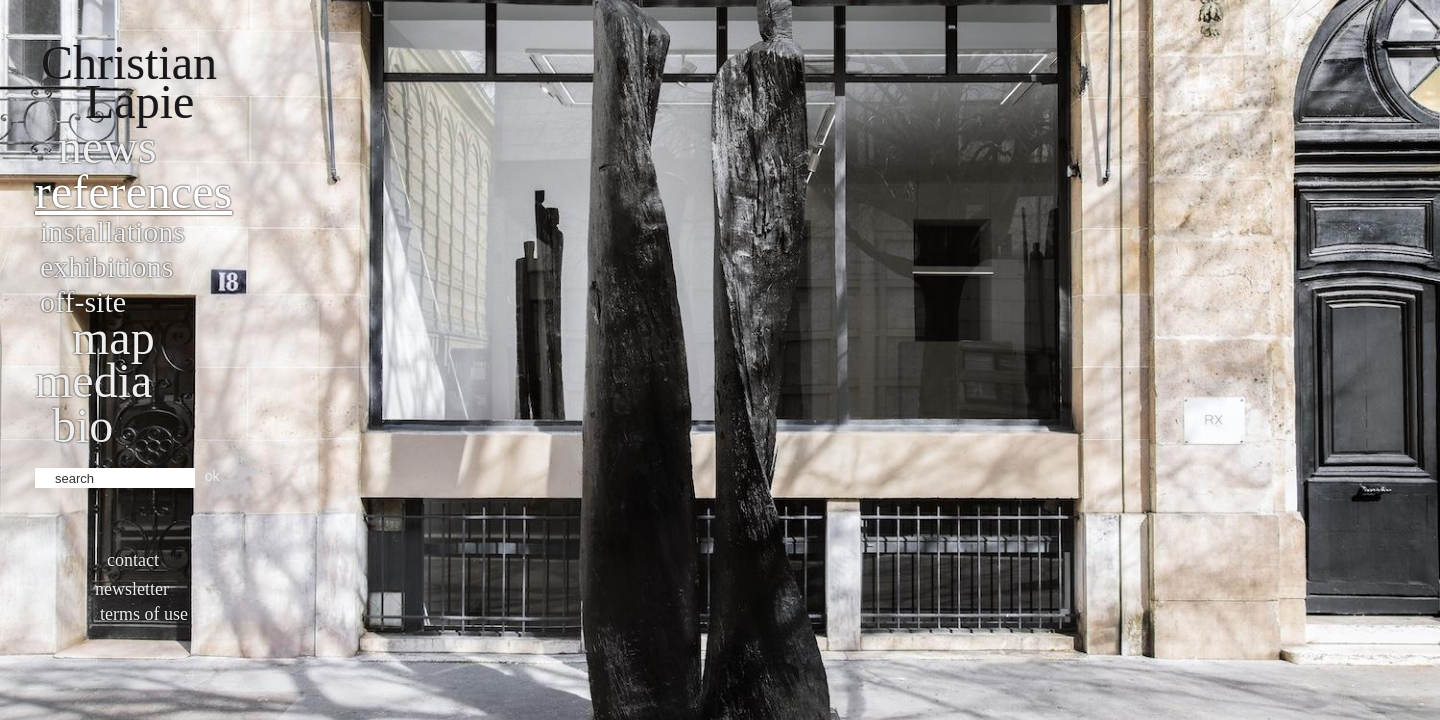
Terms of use (144, 614)
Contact (133, 560)
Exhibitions (106, 266)
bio (82, 425)
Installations (112, 231)
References (133, 191)
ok (212, 476)
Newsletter (132, 589)
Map (113, 337)
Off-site (83, 301)
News (107, 146)
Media (93, 380)
